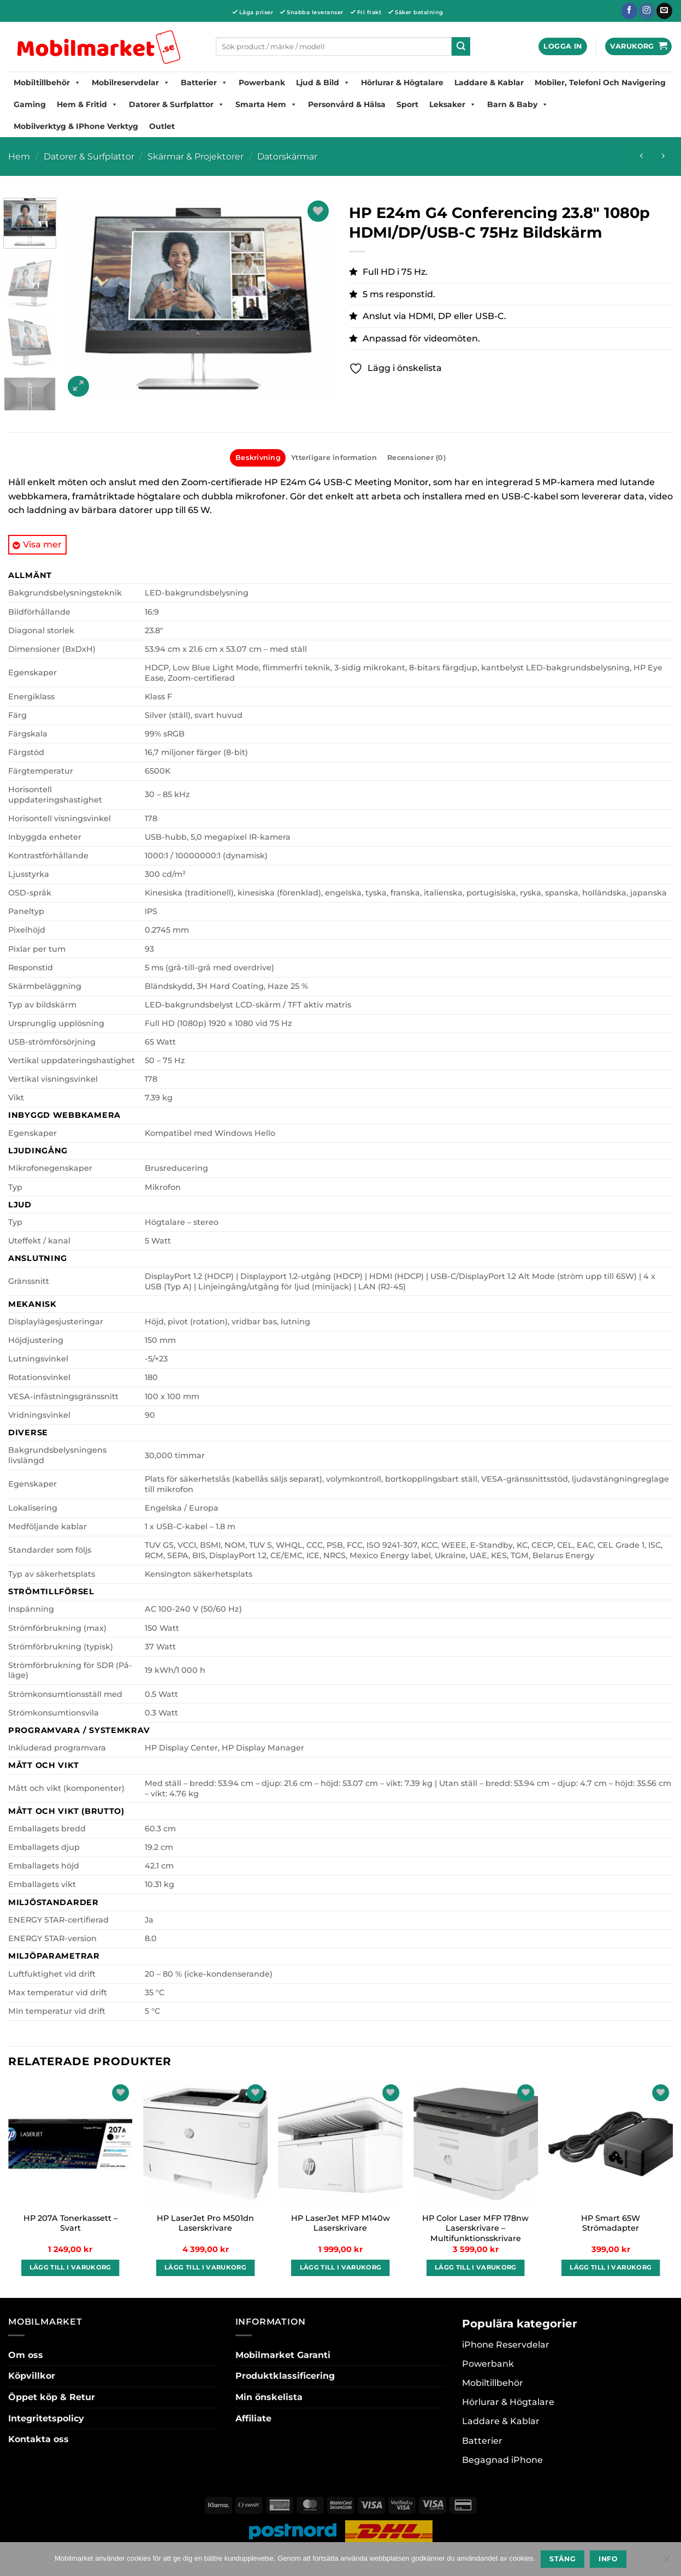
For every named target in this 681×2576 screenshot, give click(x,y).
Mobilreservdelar (131, 82)
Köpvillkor (31, 2376)
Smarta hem (266, 104)
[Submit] (461, 46)
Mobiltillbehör (47, 82)
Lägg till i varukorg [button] (70, 2267)
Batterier (204, 82)
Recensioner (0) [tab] (416, 457)
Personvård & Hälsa (347, 104)
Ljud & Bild (323, 82)
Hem (19, 156)
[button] (562, 47)
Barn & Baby (517, 104)
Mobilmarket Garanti (282, 2355)
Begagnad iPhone (502, 2460)
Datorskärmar (287, 156)
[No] (666, 2562)
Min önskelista (269, 2397)
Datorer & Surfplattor (176, 104)
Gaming (30, 104)
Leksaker (452, 104)
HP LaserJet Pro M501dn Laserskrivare (205, 2223)
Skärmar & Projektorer (195, 156)
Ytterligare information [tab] (334, 457)
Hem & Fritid (87, 104)
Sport (407, 104)
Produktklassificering (285, 2376)
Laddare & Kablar (489, 82)
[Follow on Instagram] (647, 11)
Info (608, 2559)
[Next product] (641, 156)
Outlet (162, 126)
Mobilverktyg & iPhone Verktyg (76, 126)
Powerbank (262, 82)
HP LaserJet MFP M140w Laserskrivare (340, 2223)
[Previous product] (662, 156)
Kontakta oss (38, 2439)
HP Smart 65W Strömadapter (610, 2223)
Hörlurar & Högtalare (402, 82)
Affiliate (253, 2418)
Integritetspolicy (46, 2418)
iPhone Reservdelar (505, 2344)
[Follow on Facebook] (629, 11)
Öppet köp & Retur (51, 2397)
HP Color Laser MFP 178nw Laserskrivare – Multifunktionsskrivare (475, 2228)
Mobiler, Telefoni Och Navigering (600, 82)
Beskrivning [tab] (258, 457)
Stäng (562, 2559)
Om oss (25, 2355)
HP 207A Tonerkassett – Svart (70, 2223)
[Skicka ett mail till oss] (664, 11)
